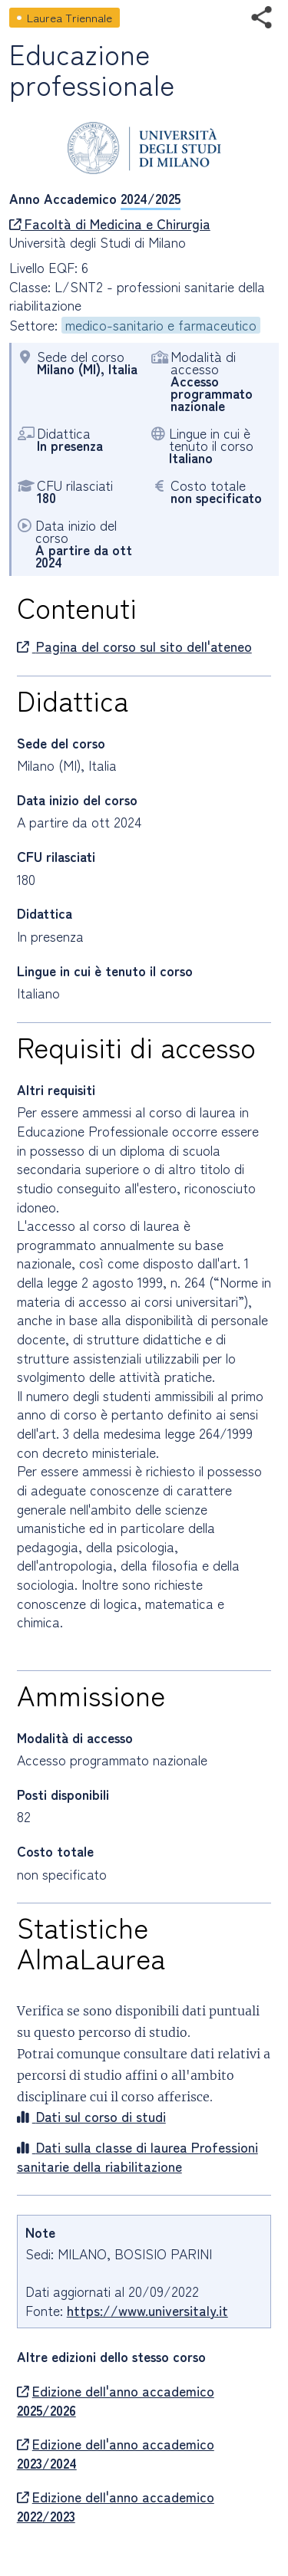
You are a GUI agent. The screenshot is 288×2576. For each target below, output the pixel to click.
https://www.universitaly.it (147, 2310)
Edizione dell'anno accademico (115, 2401)
